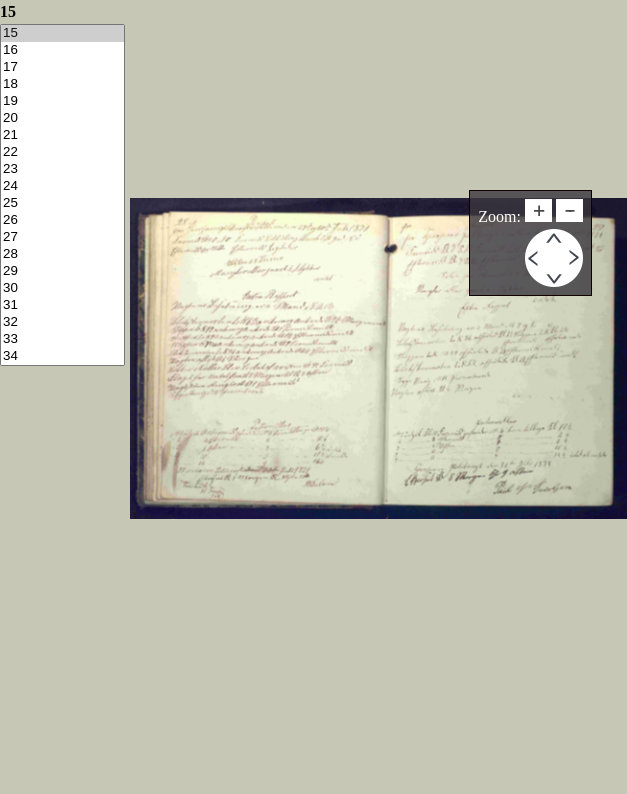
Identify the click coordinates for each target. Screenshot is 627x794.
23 (62, 169)
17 (62, 67)
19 (62, 101)
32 (62, 322)
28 (62, 254)
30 (62, 288)
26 (62, 220)
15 (62, 33)
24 (62, 186)
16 (62, 50)
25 (62, 203)
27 (62, 237)
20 (62, 118)
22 (62, 152)
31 (62, 305)
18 (62, 84)
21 (62, 135)
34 (62, 356)
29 (62, 271)
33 (62, 339)
